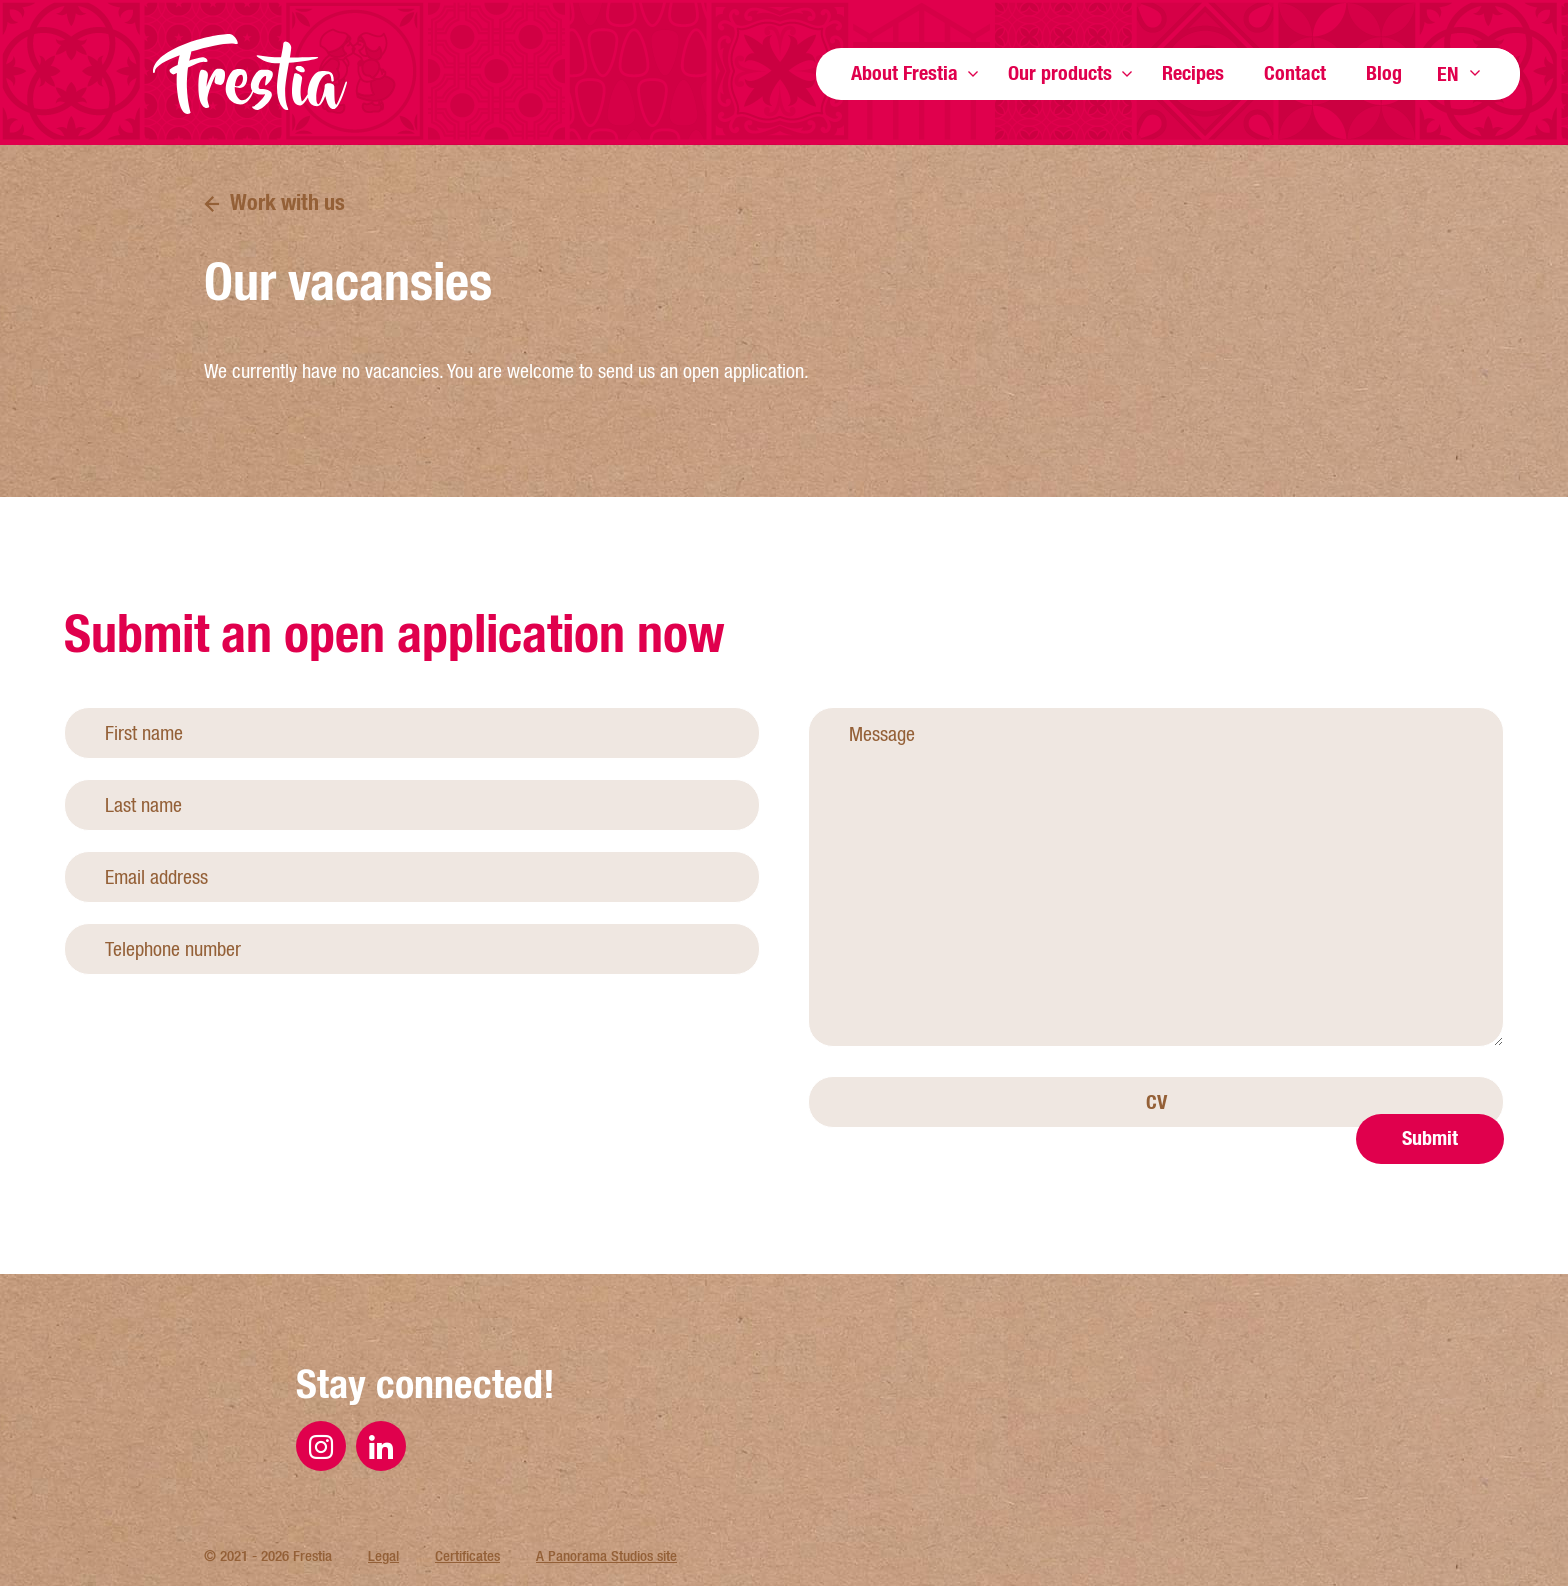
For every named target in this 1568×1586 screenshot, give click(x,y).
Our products (1060, 72)
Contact (1295, 72)
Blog (1384, 72)
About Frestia (904, 72)
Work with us (287, 202)
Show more (973, 73)
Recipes (1193, 72)
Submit (1430, 1235)
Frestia (250, 74)
